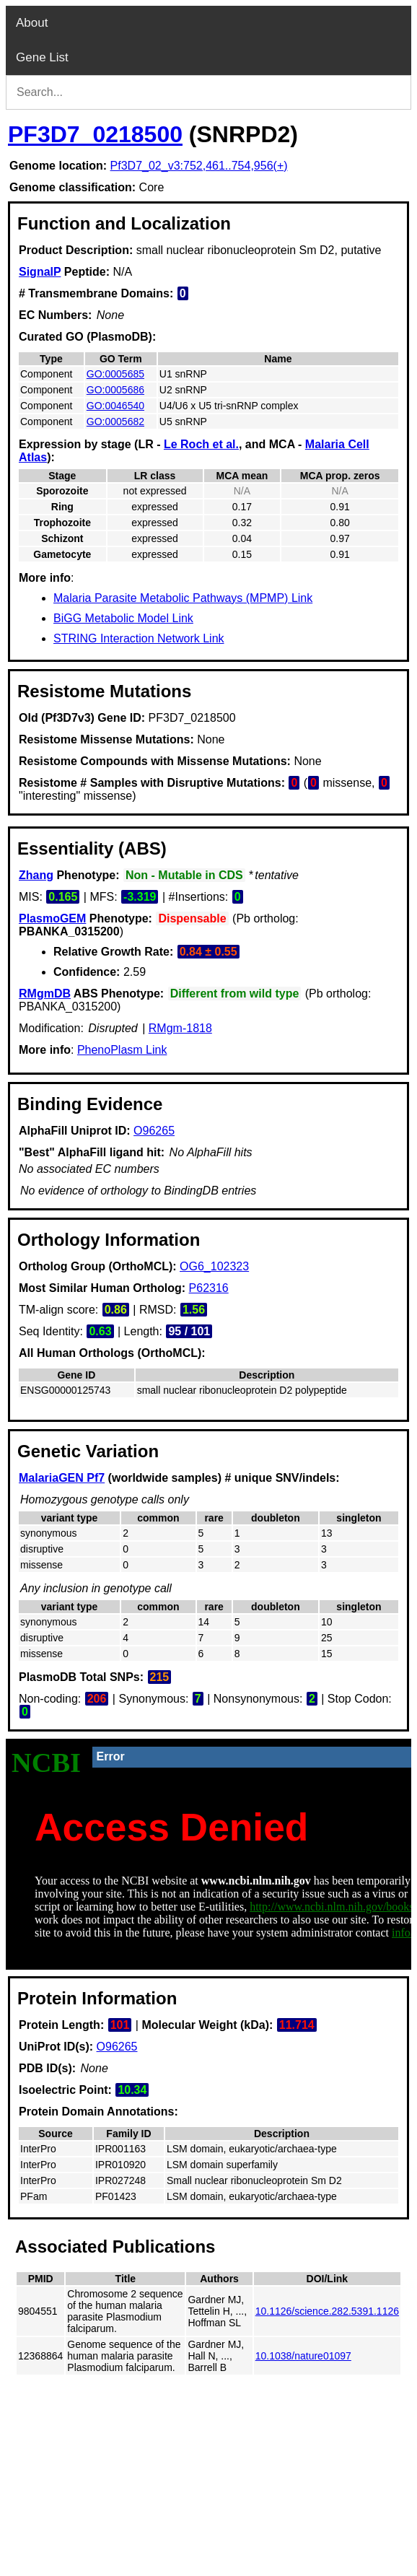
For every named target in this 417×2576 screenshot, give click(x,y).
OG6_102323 (214, 1266)
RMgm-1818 (180, 1028)
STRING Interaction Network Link (138, 638)
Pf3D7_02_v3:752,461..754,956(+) (199, 166)
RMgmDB (45, 993)
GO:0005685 (115, 374)
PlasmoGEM (52, 918)
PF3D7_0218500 (95, 134)
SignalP (40, 272)
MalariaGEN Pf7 (62, 1478)
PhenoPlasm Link (122, 1050)
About (32, 23)
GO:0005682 (115, 421)
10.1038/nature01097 (303, 2356)
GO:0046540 (115, 405)
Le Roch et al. (201, 444)
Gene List (42, 57)
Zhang (36, 875)
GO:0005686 (115, 390)
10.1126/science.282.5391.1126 (327, 2311)
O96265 (154, 1131)
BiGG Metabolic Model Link (123, 618)
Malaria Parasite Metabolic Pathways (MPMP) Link (182, 598)
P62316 (209, 1288)
